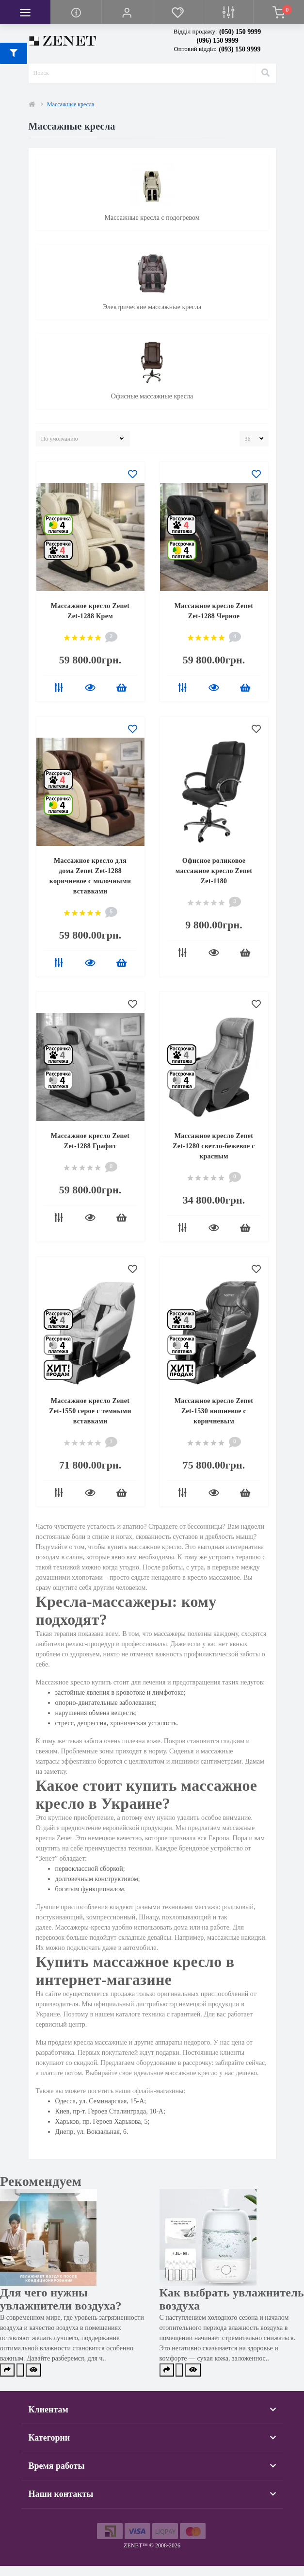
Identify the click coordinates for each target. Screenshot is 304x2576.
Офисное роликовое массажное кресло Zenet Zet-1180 (214, 871)
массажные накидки (236, 1937)
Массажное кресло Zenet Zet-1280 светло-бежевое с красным (214, 1146)
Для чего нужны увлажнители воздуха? (61, 2299)
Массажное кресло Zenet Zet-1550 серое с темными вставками (90, 1411)
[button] (126, 12)
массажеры (170, 1633)
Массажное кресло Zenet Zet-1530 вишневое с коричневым (214, 1411)
